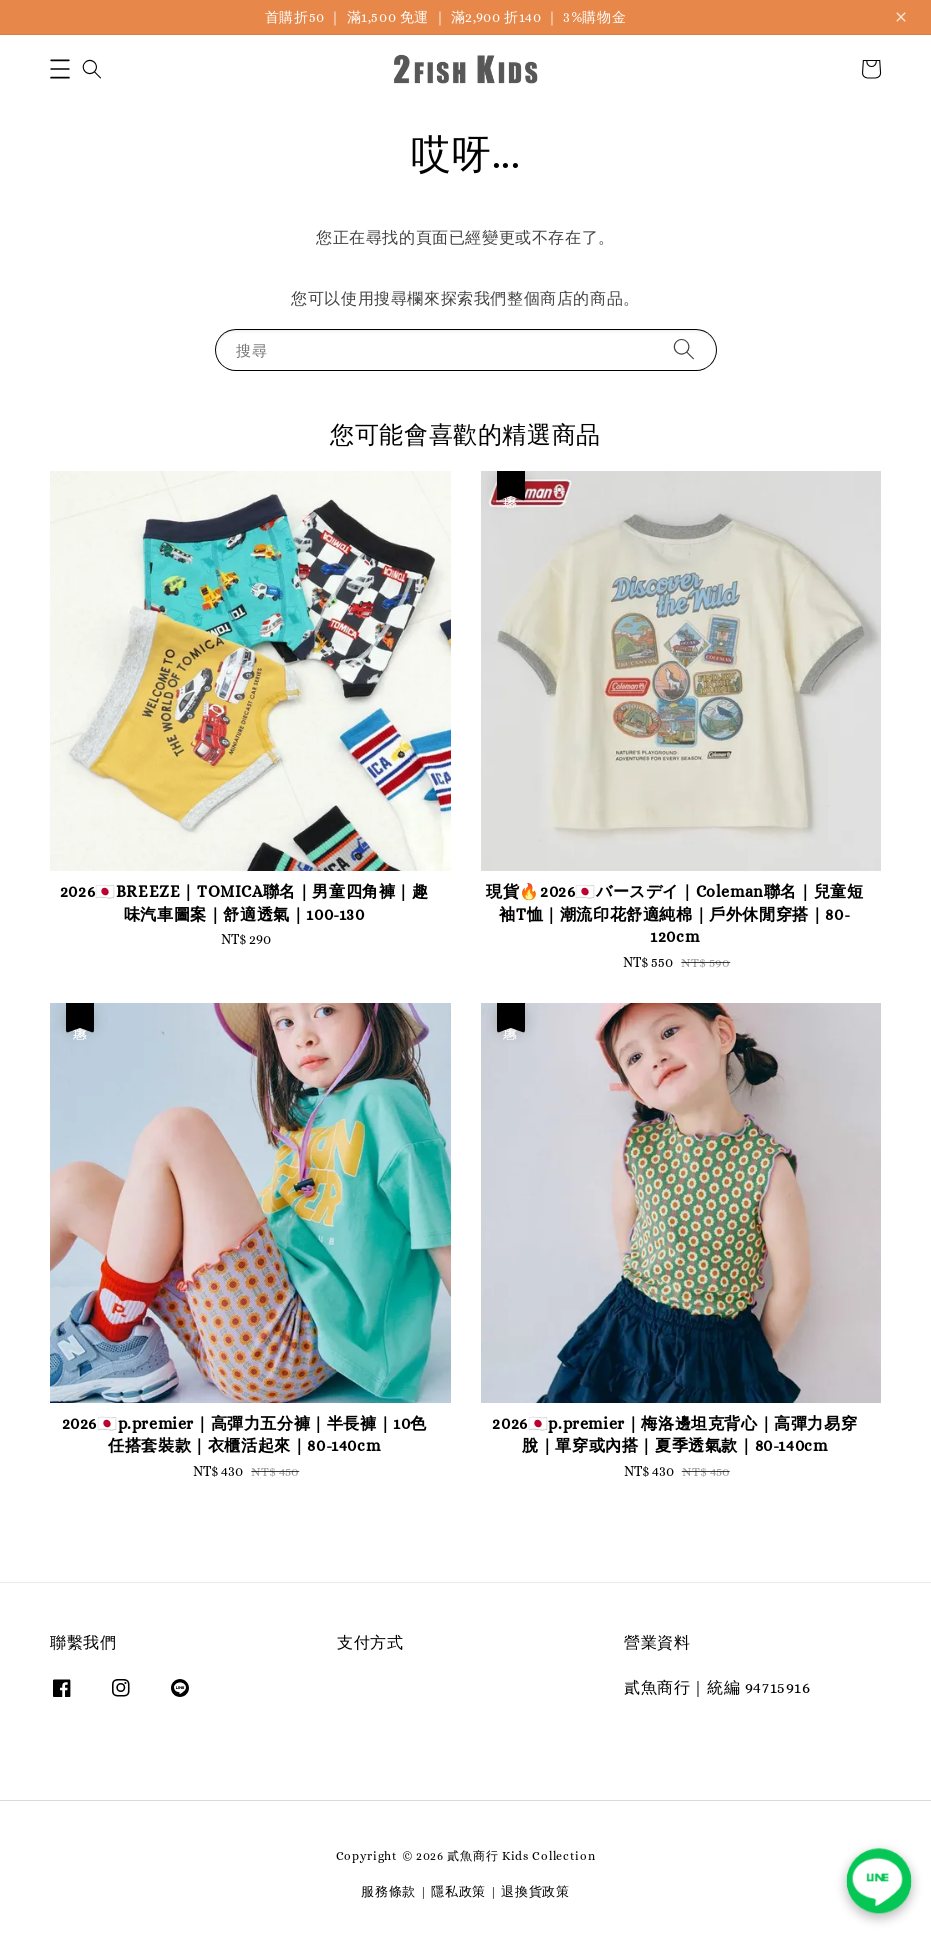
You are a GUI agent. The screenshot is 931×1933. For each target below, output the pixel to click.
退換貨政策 (535, 1891)
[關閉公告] (901, 17)
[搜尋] (684, 349)
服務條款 (388, 1891)
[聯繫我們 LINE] (879, 1881)
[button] (60, 69)
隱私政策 (458, 1891)
